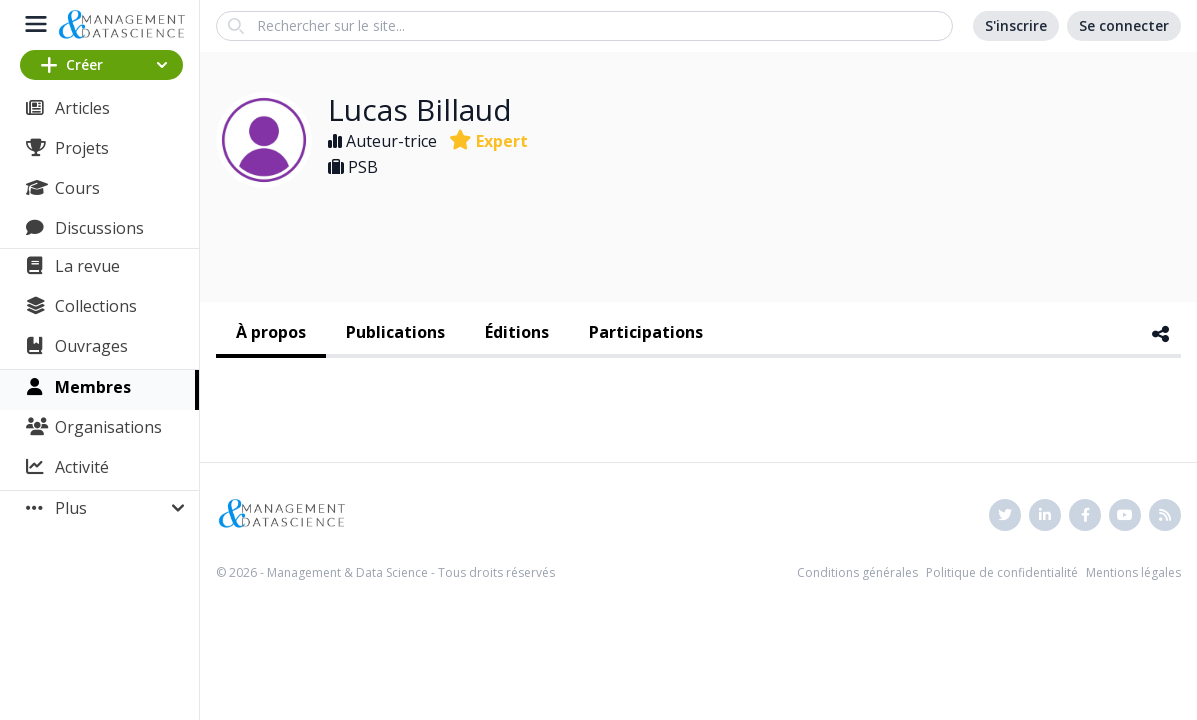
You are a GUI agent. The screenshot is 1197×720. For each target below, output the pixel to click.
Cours (77, 188)
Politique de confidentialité (1002, 572)
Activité (82, 467)
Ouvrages (91, 346)
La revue (87, 266)
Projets (82, 148)
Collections (96, 306)
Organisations (108, 427)
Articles (82, 108)
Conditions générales (857, 572)
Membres (93, 387)
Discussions (99, 228)
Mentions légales (1133, 572)
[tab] (271, 334)
